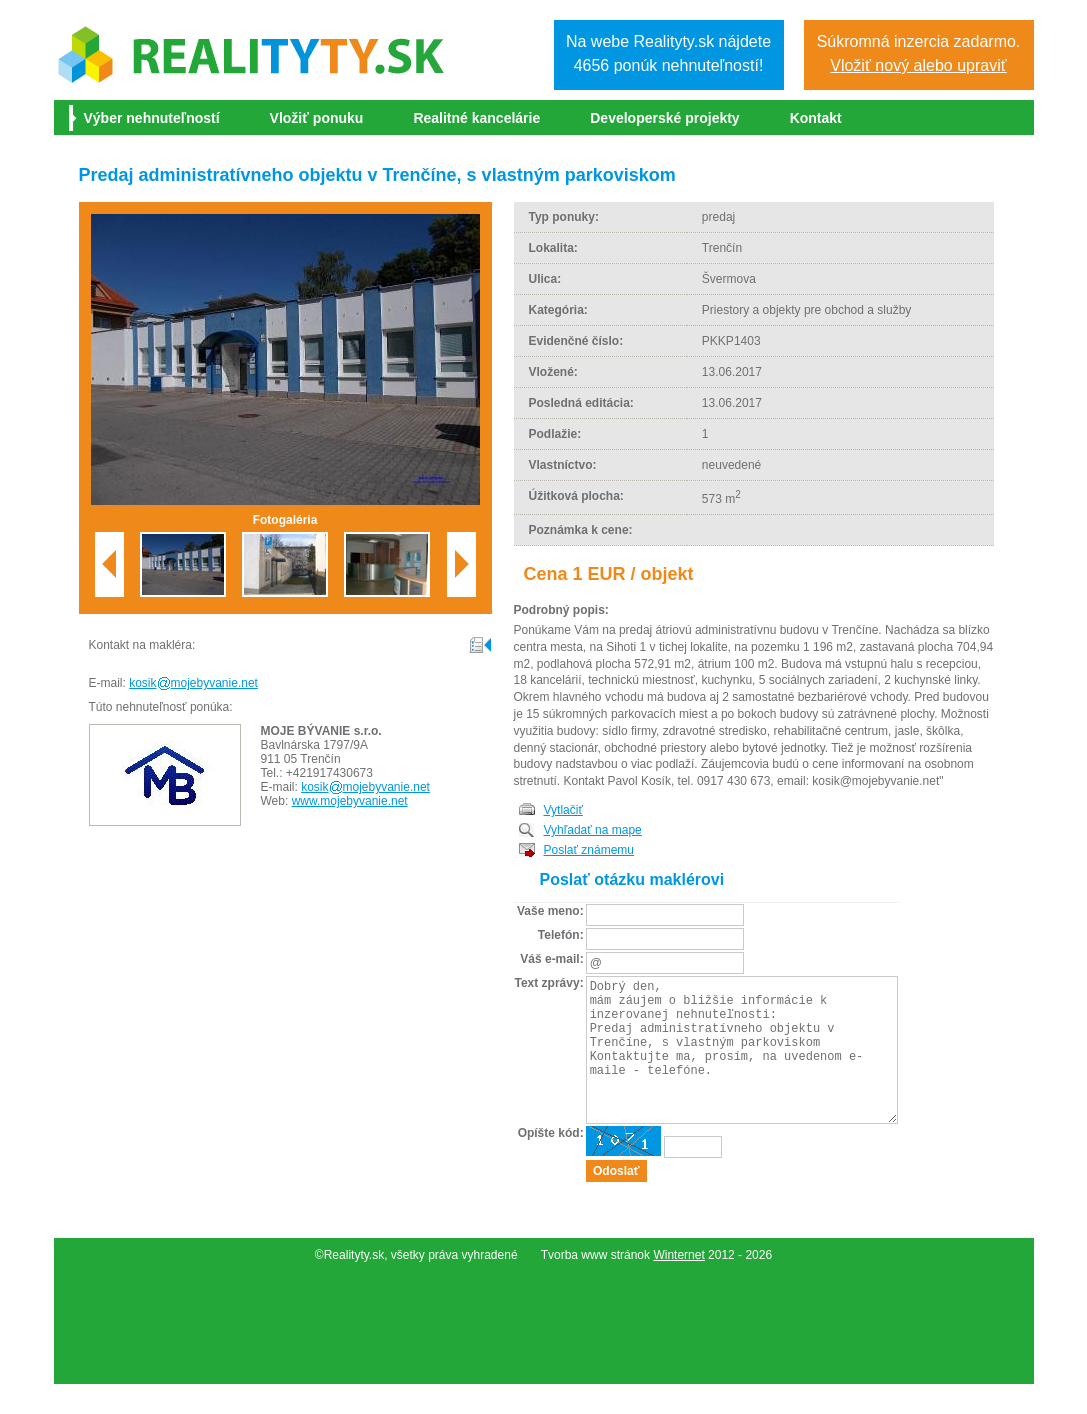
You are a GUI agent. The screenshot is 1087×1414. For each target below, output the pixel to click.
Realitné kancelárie (476, 118)
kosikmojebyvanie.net (193, 683)
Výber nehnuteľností (152, 118)
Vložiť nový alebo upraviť (918, 65)
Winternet (678, 1285)
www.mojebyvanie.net (350, 801)
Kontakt (816, 118)
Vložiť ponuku (317, 118)
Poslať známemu (589, 850)
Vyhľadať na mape (593, 830)
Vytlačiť (563, 810)
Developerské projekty (664, 118)
